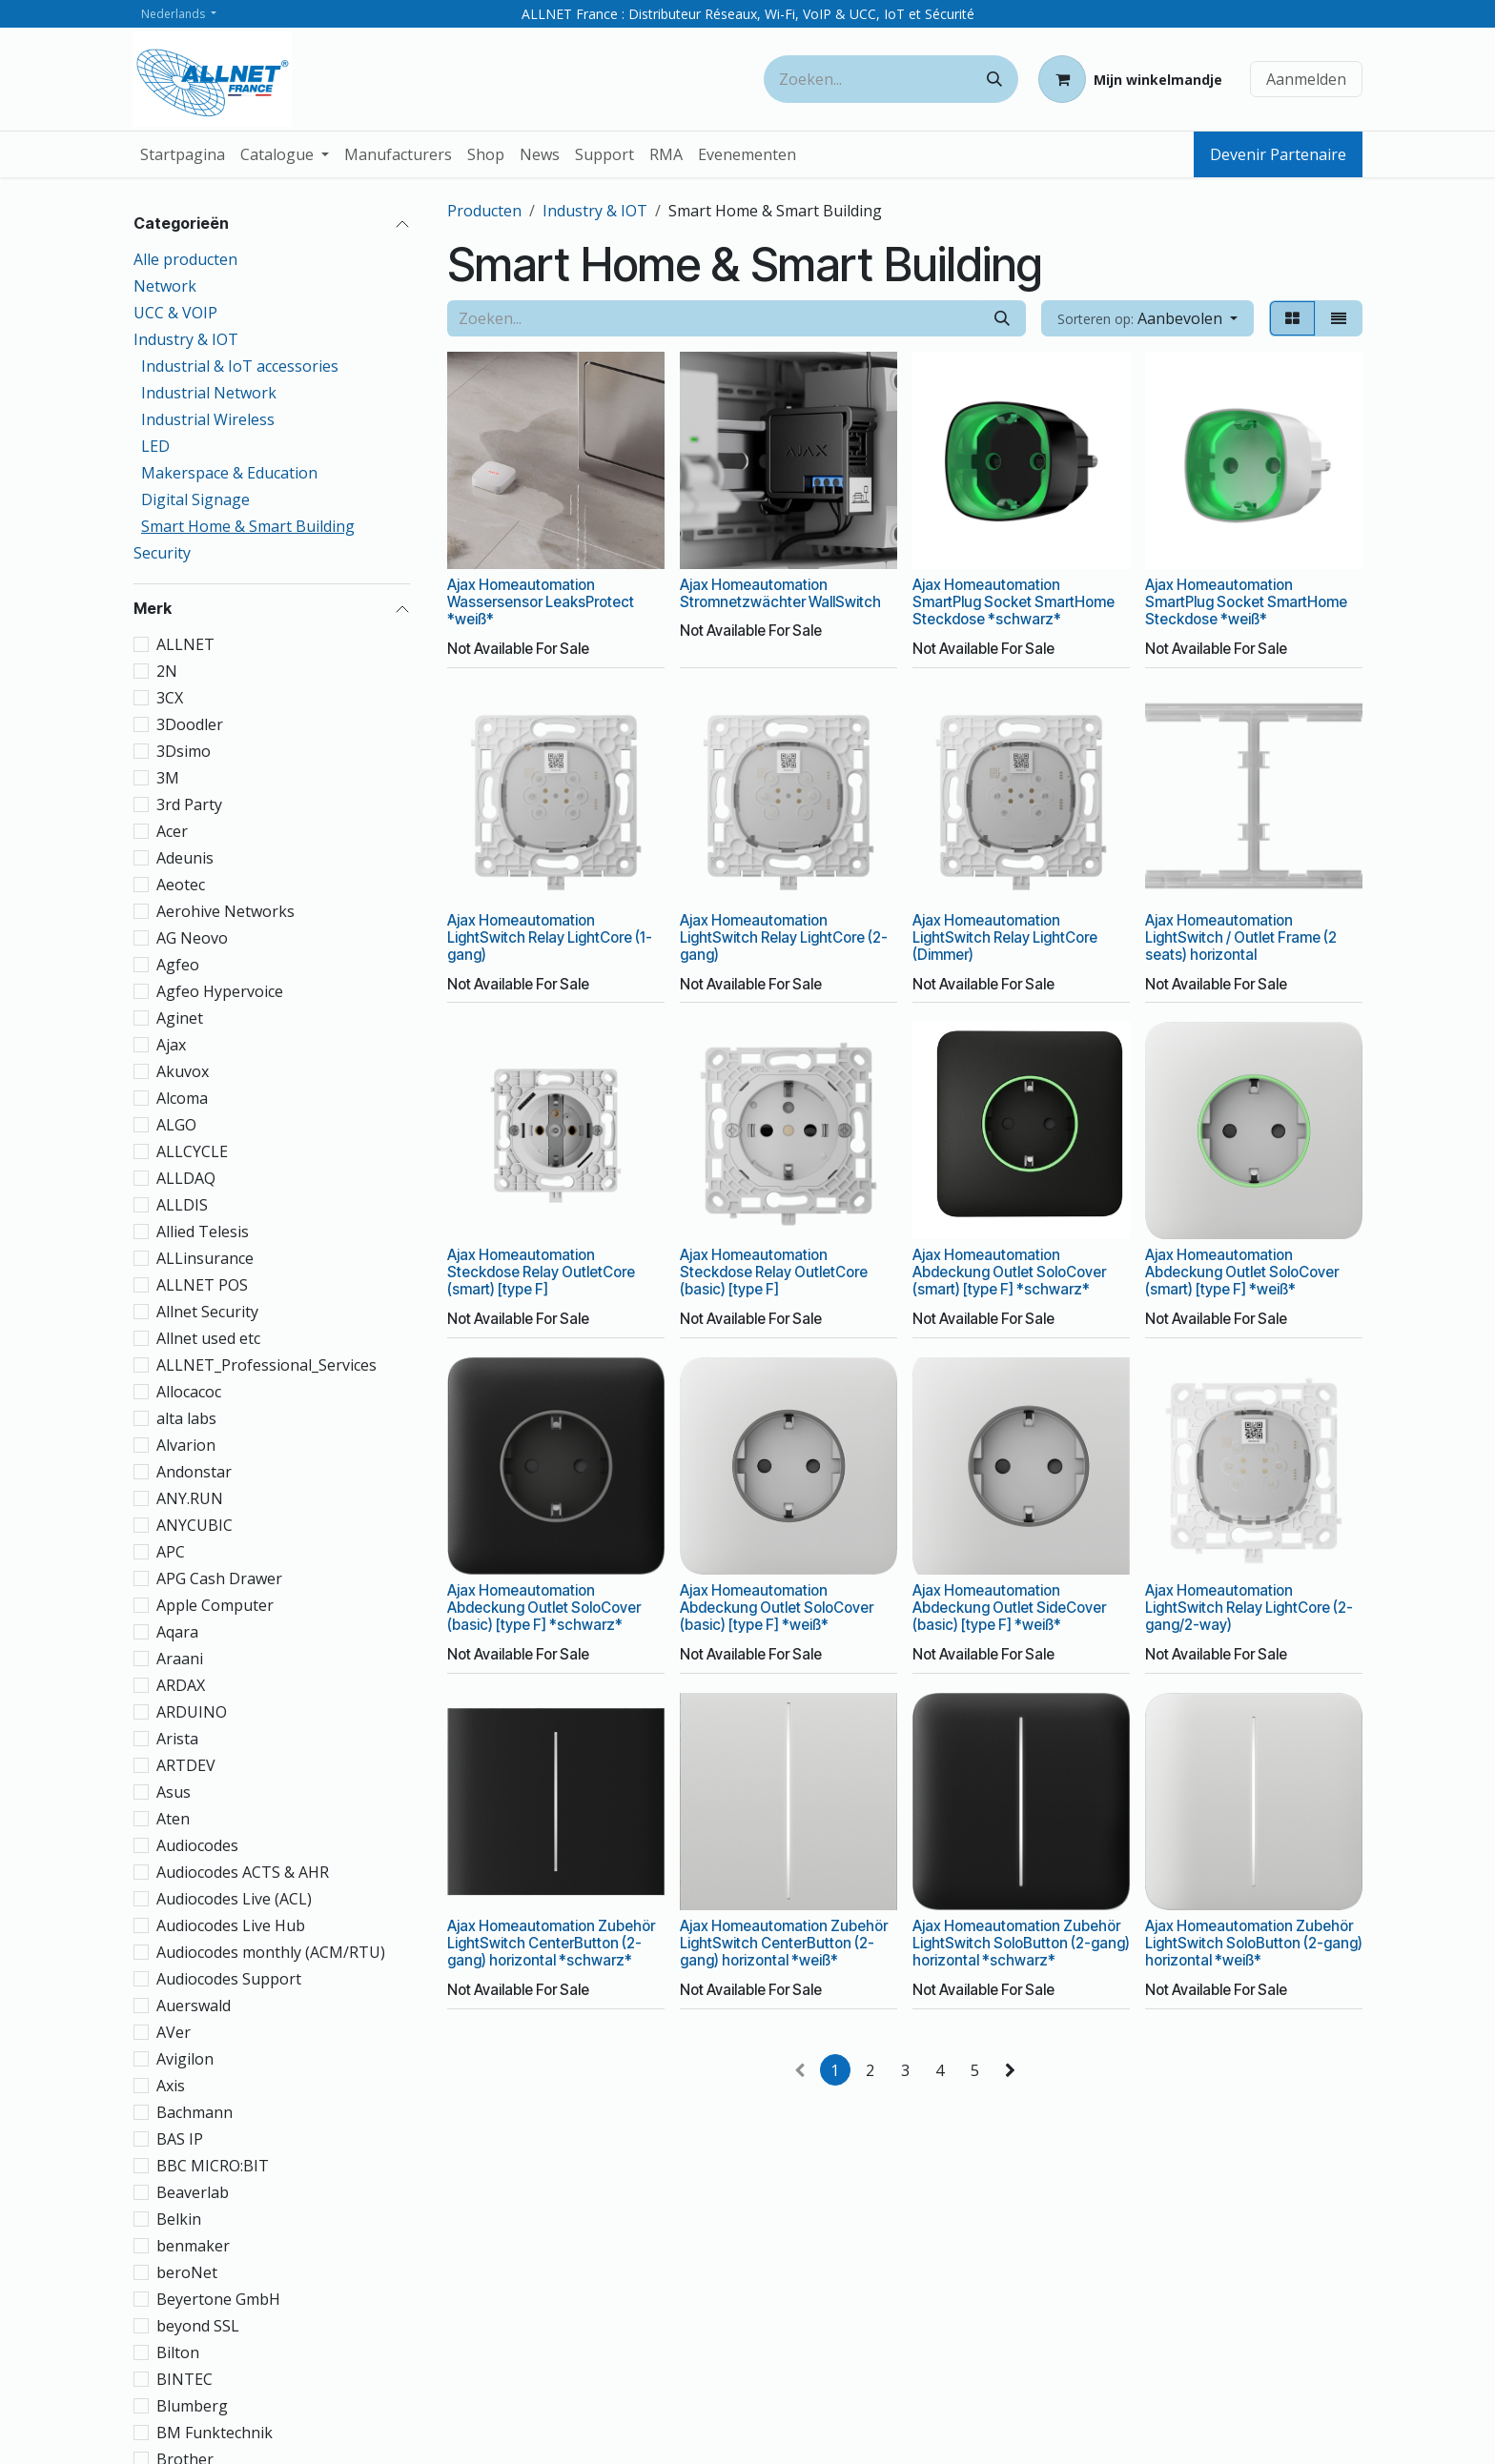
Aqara (177, 1631)
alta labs (186, 1418)
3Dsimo (183, 751)
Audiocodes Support (228, 1978)
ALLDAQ (185, 1178)
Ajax (171, 1044)
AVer (173, 2032)
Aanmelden (1306, 79)
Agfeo (177, 964)
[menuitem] (183, 154)
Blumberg (192, 2405)
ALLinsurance (205, 1258)
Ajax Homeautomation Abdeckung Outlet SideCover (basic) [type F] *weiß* (1009, 1607)
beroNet (186, 2272)
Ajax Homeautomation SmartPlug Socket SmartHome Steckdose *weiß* (1246, 602)
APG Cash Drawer (219, 1578)
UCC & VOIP (175, 312)
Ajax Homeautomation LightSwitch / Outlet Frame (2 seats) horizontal (1241, 936)
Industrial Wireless (208, 419)
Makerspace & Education (229, 472)
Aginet (179, 1018)
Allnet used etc (208, 1338)
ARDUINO (191, 1711)
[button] (1147, 318)
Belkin (178, 2219)
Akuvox (182, 1071)
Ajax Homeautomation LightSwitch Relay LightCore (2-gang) (784, 936)
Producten (484, 210)
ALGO (176, 1124)
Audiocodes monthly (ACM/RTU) (270, 1952)
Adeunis (185, 857)
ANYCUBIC (194, 1525)
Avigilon (185, 2058)
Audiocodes (197, 1845)
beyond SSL (197, 2325)
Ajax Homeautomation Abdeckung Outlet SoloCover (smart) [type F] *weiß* (1242, 1272)
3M (167, 777)
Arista (177, 1738)
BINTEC (184, 2379)
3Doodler (189, 724)
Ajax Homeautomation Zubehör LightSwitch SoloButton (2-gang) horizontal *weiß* (1253, 1942)
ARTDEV (185, 1765)
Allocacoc (188, 1391)
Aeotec (180, 884)
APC (170, 1551)
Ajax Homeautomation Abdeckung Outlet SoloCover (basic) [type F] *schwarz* (544, 1607)
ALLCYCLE (192, 1151)
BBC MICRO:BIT (212, 2165)
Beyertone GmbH (218, 2299)
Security (162, 552)
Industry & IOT (185, 339)
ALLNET (185, 644)
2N (166, 671)
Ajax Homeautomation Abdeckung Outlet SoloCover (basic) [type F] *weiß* (776, 1607)
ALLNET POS (202, 1284)
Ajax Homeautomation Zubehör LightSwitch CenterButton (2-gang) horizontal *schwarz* (551, 1942)
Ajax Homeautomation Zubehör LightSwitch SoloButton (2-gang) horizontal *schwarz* (1021, 1942)
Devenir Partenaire (1278, 154)
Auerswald (193, 2005)
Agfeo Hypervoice (219, 991)
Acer (172, 831)
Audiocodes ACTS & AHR (242, 1872)
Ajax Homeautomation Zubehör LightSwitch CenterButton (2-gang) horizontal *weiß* (784, 1942)
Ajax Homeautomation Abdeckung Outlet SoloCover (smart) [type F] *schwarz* (1009, 1272)
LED (155, 446)
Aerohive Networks (225, 911)
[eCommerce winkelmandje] (1130, 79)
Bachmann (194, 2112)
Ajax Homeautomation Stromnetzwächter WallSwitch (780, 593)
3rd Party (189, 804)
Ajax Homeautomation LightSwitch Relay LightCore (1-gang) (549, 936)
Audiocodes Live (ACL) (234, 1898)
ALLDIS (182, 1204)
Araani (179, 1658)
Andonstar (194, 1471)
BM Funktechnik (214, 2432)
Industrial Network (208, 392)
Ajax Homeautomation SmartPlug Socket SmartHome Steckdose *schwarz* (1013, 602)
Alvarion (185, 1445)
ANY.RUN (189, 1498)
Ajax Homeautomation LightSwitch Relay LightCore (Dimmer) (1004, 936)
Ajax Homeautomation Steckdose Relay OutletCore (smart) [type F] (541, 1272)
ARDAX (180, 1685)
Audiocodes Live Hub (230, 1925)
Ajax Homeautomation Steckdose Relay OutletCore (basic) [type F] (774, 1272)
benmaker (193, 2245)
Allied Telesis (202, 1231)
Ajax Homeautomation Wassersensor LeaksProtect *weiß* (540, 602)
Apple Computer (215, 1605)
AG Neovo (192, 937)
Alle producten (185, 259)
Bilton (177, 2352)
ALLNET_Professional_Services (266, 1364)
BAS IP (179, 2138)
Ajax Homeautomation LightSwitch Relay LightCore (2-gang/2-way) (1249, 1607)
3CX (169, 697)
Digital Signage (195, 499)
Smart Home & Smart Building (248, 526)
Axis (170, 2085)
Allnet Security (207, 1311)
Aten (173, 1818)
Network (164, 285)
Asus (173, 1792)
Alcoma (182, 1098)
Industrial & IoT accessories (239, 366)
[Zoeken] (994, 79)
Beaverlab (192, 2192)
